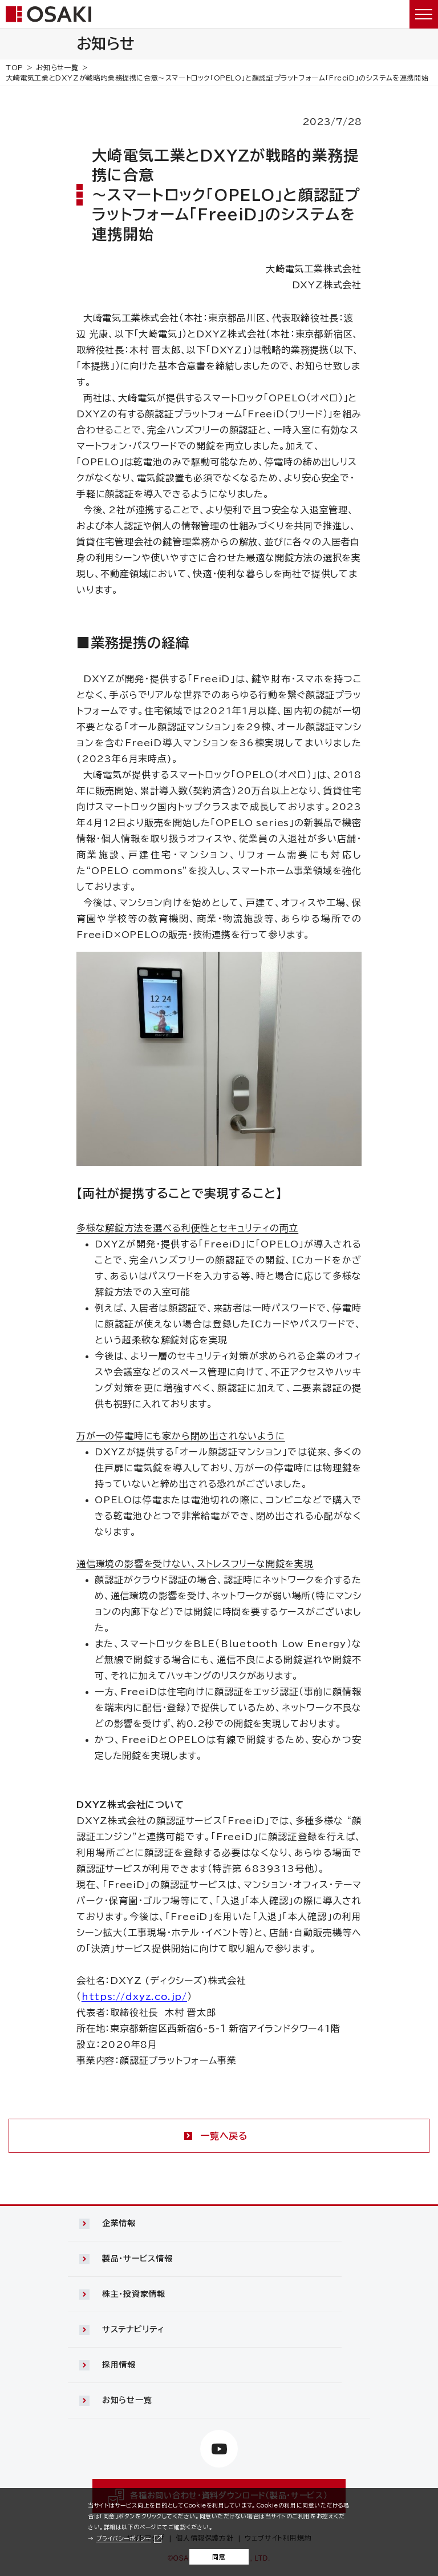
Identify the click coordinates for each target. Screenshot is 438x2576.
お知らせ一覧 (57, 67)
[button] (219, 2223)
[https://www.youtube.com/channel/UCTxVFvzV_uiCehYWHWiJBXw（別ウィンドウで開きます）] (219, 2449)
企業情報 (119, 2223)
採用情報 (119, 2365)
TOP (14, 67)
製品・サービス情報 (137, 2259)
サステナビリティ (133, 2329)
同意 (218, 2557)
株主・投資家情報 (133, 2294)
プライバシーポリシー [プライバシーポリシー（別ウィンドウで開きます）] (124, 2538)
